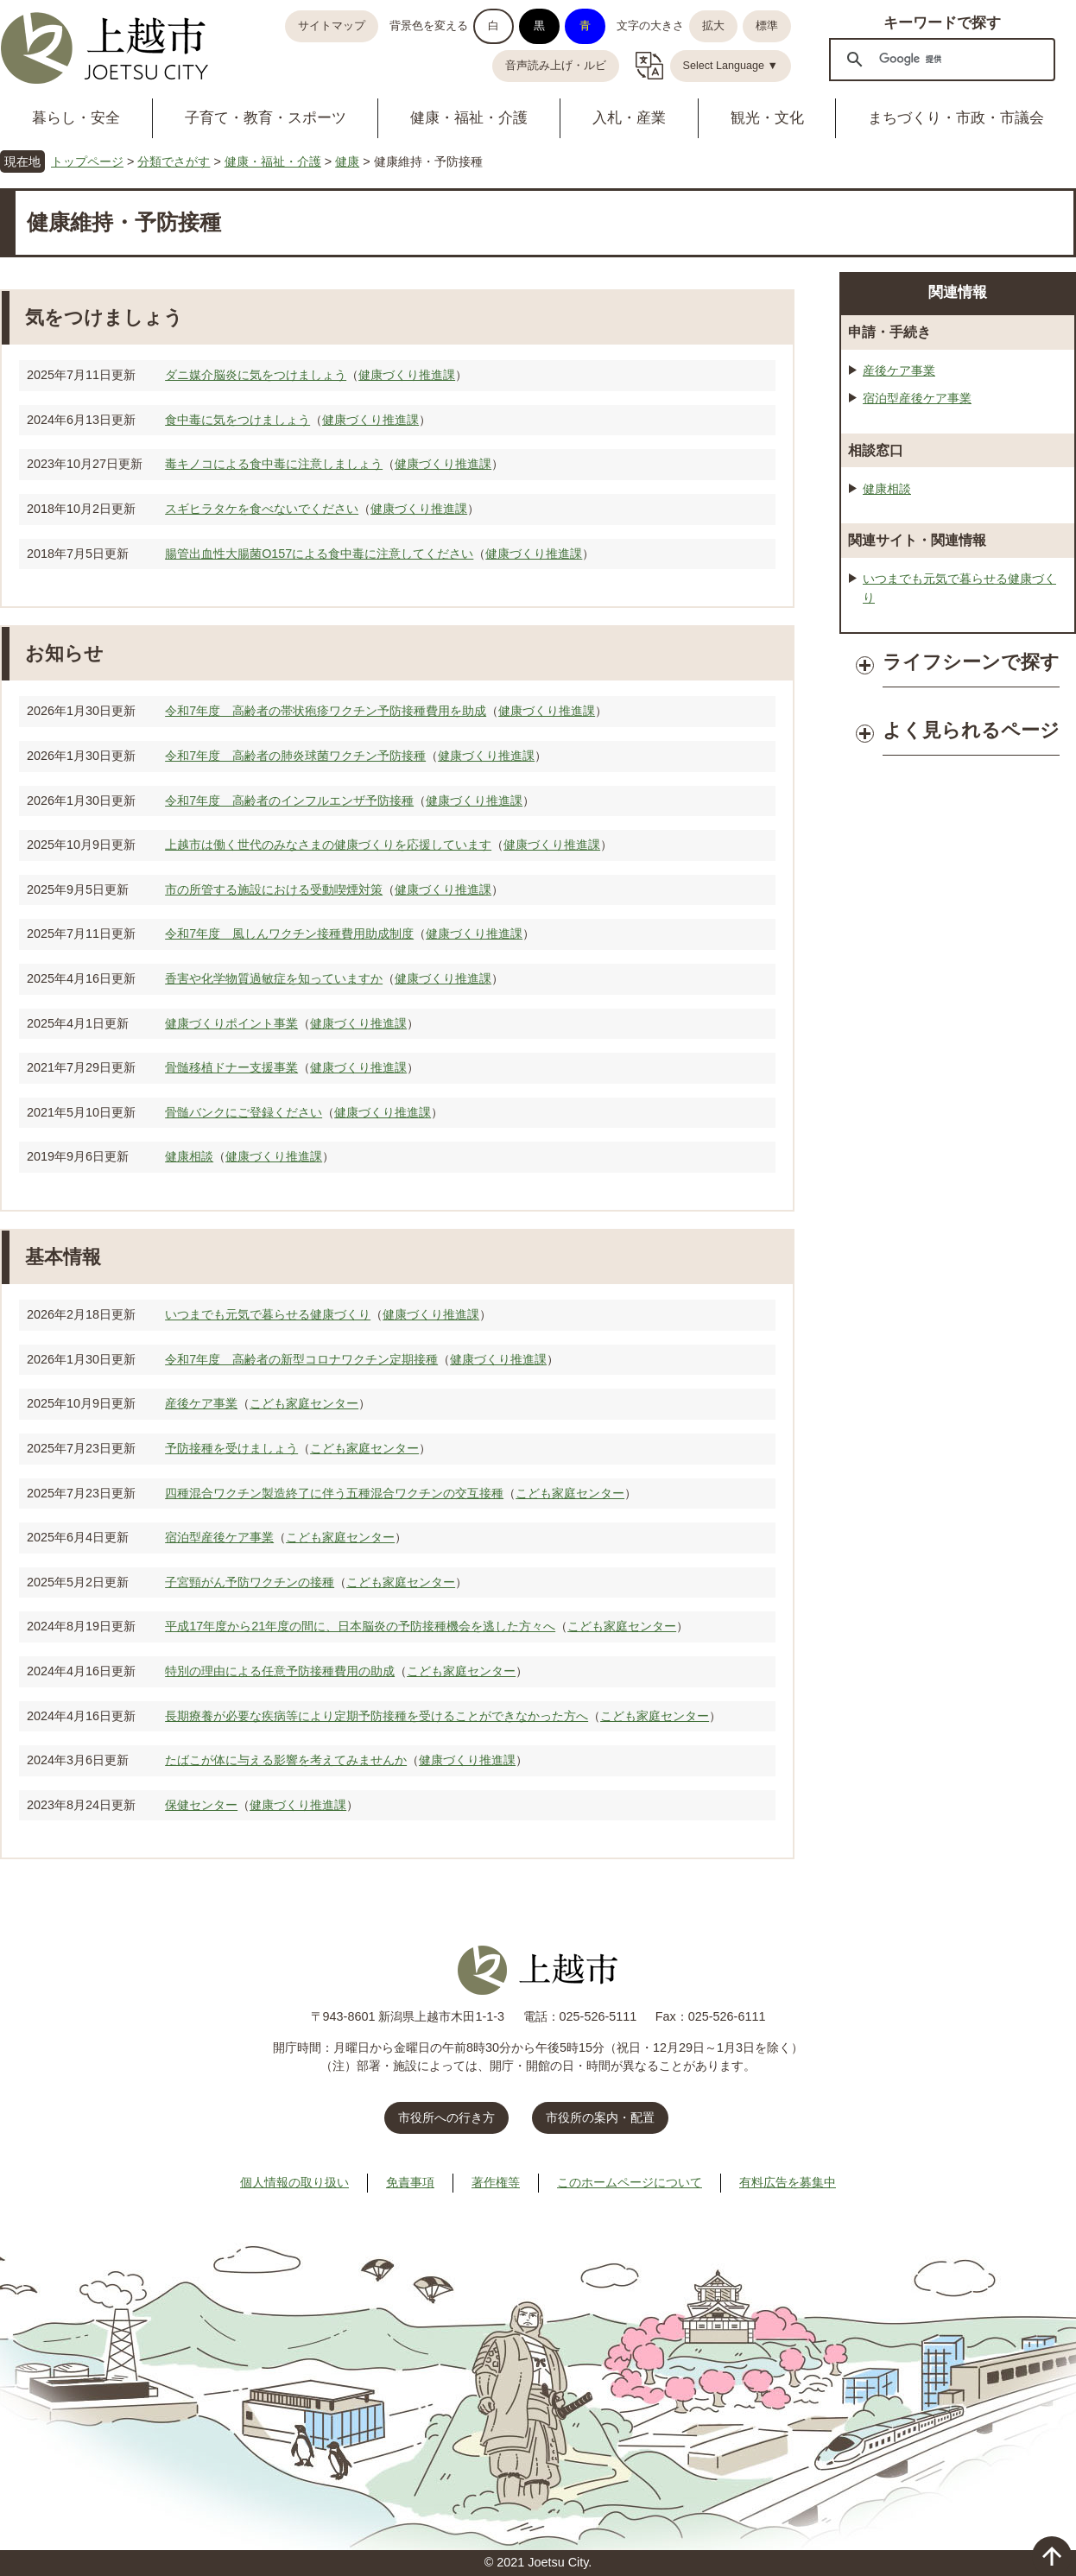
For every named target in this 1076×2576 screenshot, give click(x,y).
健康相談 (189, 1156)
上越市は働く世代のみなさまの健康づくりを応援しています (328, 844)
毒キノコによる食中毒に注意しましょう (274, 464)
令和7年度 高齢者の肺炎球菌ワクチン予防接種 (295, 756)
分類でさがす (173, 161)
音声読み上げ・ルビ (555, 66)
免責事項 (410, 2182)
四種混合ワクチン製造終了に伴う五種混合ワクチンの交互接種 (334, 1493)
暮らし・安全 (76, 118)
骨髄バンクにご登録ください (243, 1112)
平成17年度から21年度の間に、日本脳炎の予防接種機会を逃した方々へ (360, 1626)
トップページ (87, 161)
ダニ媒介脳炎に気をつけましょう (255, 375)
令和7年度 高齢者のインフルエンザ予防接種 (289, 800)
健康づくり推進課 (406, 375)
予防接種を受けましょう (231, 1448)
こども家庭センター (304, 1403)
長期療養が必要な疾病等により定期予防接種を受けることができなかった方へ (376, 1716)
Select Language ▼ (731, 66)
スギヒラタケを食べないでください (261, 509)
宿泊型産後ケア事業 (219, 1537)
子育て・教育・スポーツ (265, 118)
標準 (767, 26)
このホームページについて (629, 2182)
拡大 (713, 26)
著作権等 (496, 2182)
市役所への (446, 2117)
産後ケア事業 (201, 1403)
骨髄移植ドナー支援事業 (231, 1067)
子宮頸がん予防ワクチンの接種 (249, 1582)
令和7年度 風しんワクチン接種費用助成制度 (289, 933)
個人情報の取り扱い (294, 2182)
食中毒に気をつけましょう (237, 420)
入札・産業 (629, 118)
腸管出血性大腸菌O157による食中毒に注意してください (319, 553)
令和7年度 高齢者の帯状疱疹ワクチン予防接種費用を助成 (325, 711)
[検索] (939, 58)
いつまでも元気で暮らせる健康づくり (267, 1314)
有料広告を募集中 (787, 2182)
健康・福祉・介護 (469, 118)
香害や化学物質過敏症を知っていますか (274, 978)
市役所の (600, 2117)
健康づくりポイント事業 (231, 1023)
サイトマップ (331, 26)
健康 (347, 161)
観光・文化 (767, 118)
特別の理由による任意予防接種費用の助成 (280, 1671)
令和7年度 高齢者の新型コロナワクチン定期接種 (301, 1359)
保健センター (201, 1805)
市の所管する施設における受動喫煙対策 (274, 889)
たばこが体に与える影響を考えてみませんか (286, 1760)
